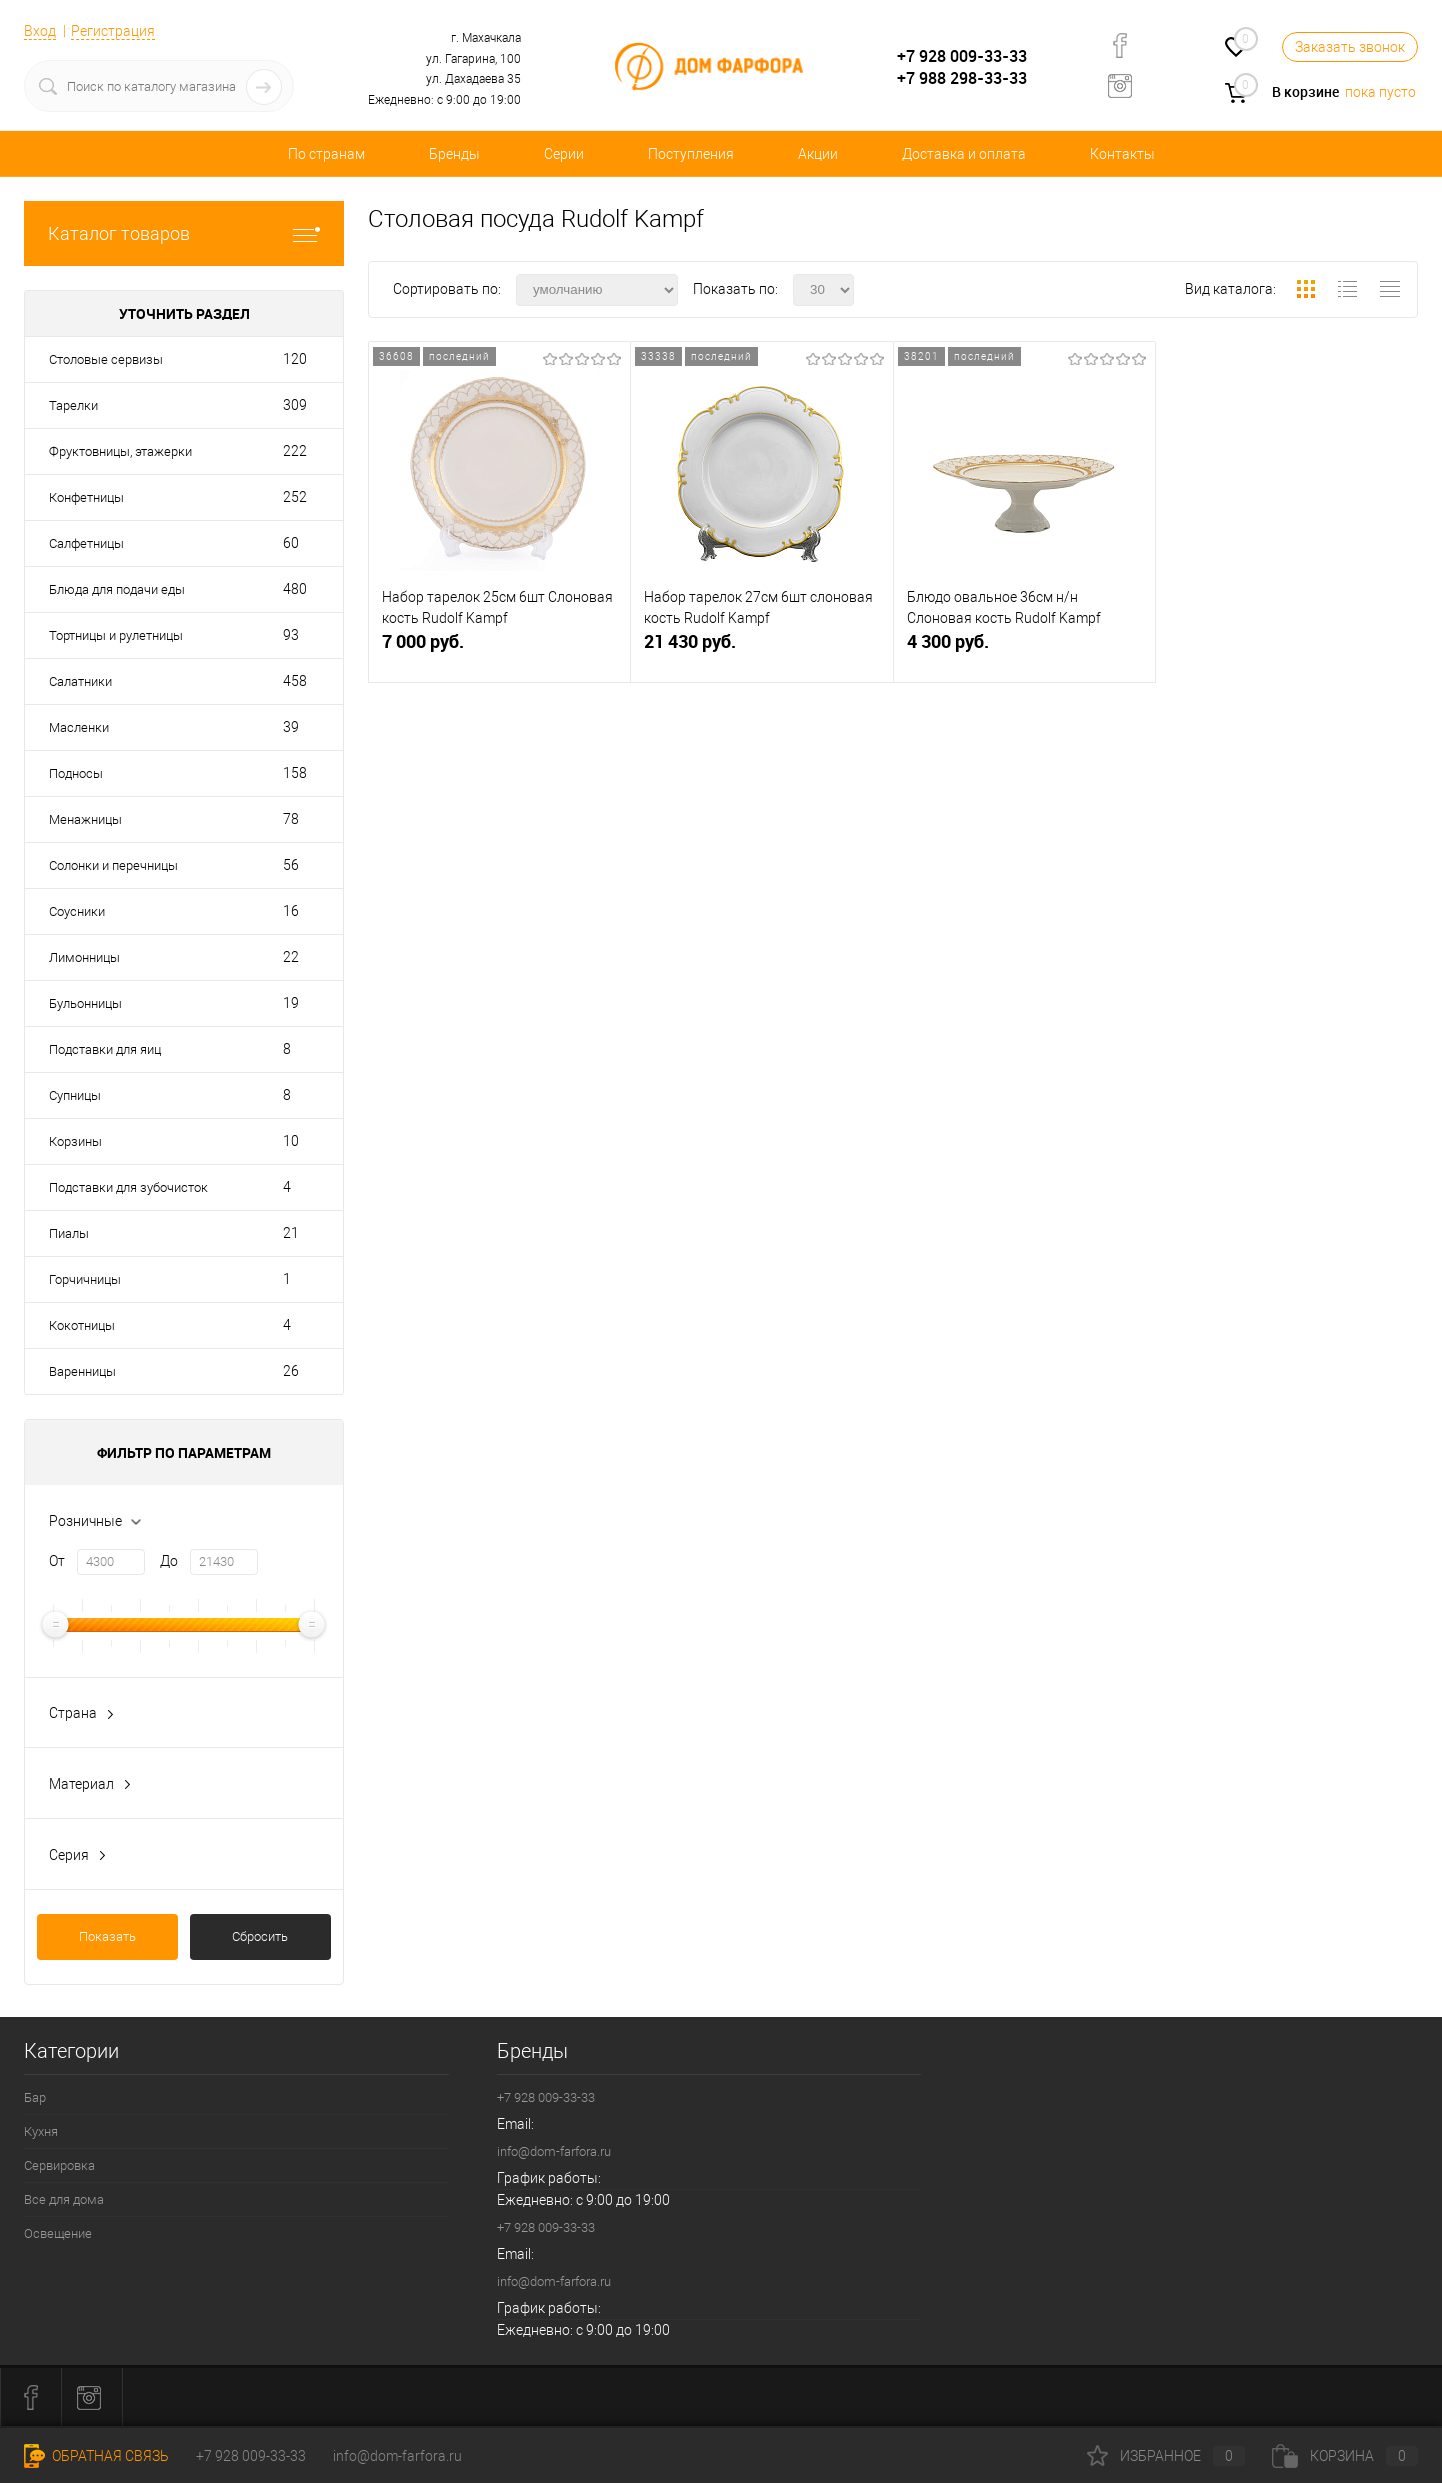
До (169, 1561)
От (57, 1561)
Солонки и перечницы (113, 865)
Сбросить (260, 1936)
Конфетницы (86, 497)
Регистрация (113, 31)
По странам (326, 154)
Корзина (1345, 2456)
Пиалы (69, 1233)
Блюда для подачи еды (117, 589)
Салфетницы (86, 543)
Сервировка (59, 2165)
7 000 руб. (499, 649)
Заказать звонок (1350, 47)
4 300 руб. (1024, 649)
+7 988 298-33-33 (962, 78)
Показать (107, 1936)
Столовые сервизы (106, 359)
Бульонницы (85, 1003)
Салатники (80, 681)
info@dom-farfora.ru (554, 2151)
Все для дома (64, 2199)
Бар (35, 2097)
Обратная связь (96, 2456)
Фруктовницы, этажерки (120, 451)
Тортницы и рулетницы (116, 635)
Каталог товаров (184, 233)
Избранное (1166, 2456)
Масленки (79, 727)
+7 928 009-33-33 (962, 56)
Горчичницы (85, 1279)
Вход (40, 31)
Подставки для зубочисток (128, 1187)
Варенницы (82, 1371)
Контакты (1122, 154)
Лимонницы (84, 957)
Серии (564, 154)
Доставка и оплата (964, 154)
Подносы (76, 773)
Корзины (75, 1141)
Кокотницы (82, 1325)
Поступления (691, 154)
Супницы (75, 1095)
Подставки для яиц (105, 1049)
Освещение (58, 2233)
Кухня (41, 2131)
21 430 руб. (761, 649)
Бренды (454, 154)
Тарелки (73, 405)
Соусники (77, 911)
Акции (818, 154)
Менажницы (85, 819)
